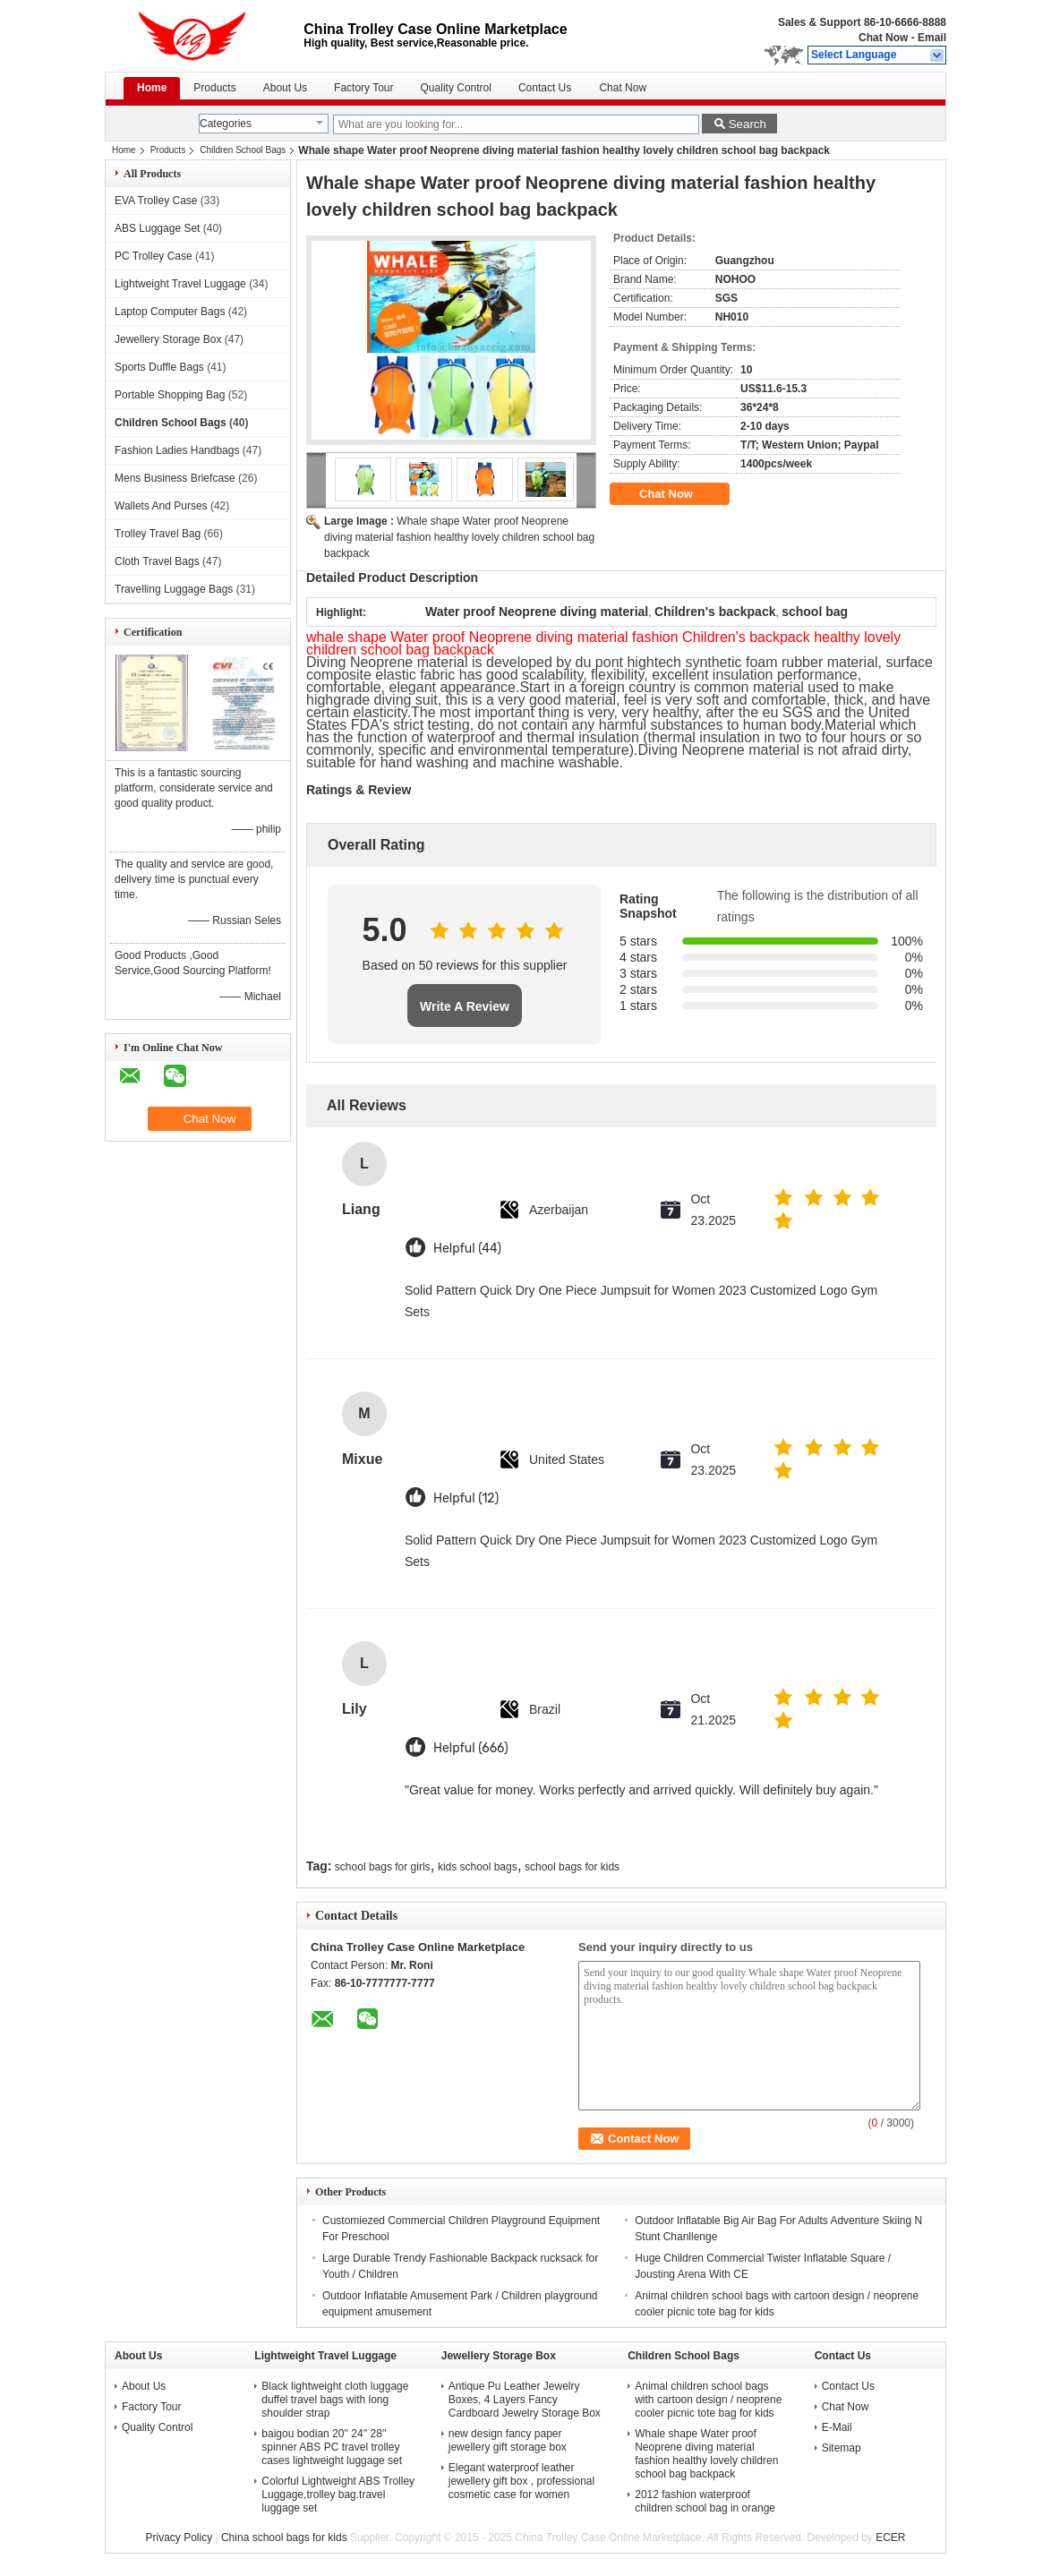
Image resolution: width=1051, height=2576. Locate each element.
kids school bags (477, 1867)
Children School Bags (243, 150)
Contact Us (544, 87)
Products (214, 87)
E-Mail (837, 2427)
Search (747, 124)
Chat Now (883, 37)
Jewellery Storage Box (168, 339)
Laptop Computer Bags (170, 311)
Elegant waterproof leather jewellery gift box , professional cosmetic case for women (521, 2481)
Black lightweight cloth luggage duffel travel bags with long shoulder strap (334, 2399)
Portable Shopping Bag (170, 395)
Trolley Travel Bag (158, 533)
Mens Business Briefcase (175, 478)
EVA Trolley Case (156, 200)
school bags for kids (572, 1867)
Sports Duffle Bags (159, 367)
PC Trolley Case (153, 256)
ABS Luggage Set (157, 228)
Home (152, 87)
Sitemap (841, 2448)
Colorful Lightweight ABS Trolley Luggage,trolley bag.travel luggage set (337, 2494)
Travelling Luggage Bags (174, 589)
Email (932, 37)
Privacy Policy (178, 2537)
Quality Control (456, 87)
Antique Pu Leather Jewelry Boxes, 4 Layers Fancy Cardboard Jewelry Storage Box (525, 2399)
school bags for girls (383, 1867)
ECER (890, 2537)
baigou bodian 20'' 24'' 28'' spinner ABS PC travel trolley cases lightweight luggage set (331, 2447)
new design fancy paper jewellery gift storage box (508, 2440)
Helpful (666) (470, 1748)
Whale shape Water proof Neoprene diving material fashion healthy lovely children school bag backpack (459, 537)
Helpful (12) (466, 1498)
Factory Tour (363, 87)
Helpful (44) (467, 1248)
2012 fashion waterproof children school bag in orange (705, 2501)
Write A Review (464, 1006)
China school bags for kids (284, 2537)
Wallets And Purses (161, 506)
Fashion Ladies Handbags (177, 450)
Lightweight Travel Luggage (180, 284)
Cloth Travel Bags (157, 561)
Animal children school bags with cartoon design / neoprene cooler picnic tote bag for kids (708, 2399)
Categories (226, 123)
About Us (285, 87)
